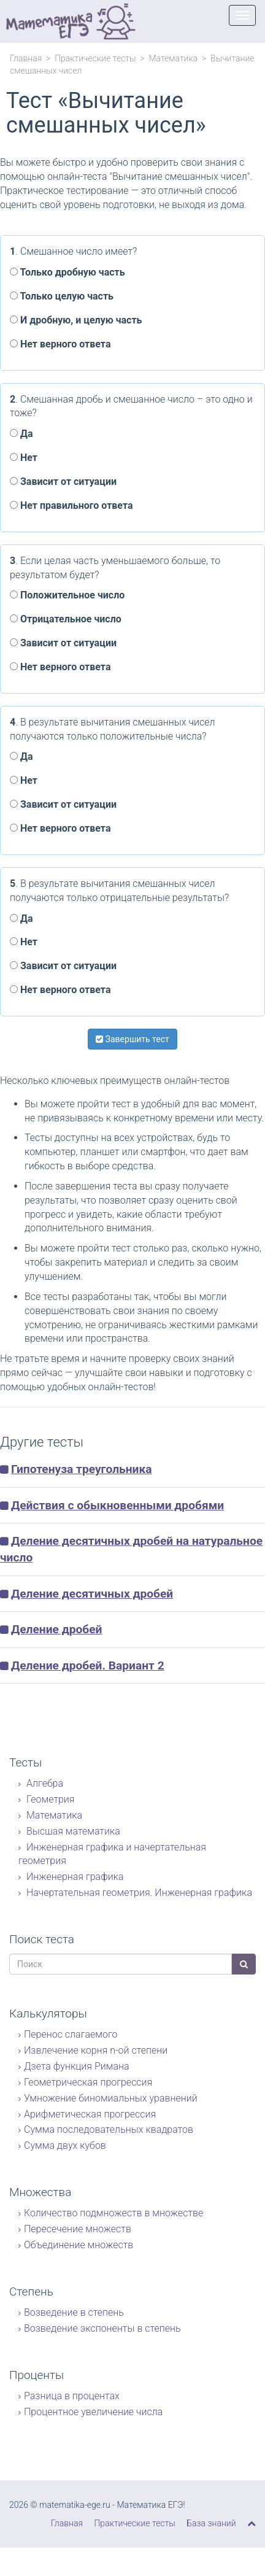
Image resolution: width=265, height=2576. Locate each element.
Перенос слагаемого (70, 2034)
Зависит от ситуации (63, 481)
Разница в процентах (72, 2396)
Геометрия (49, 1799)
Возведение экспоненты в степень (102, 2328)
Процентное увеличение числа (93, 2412)
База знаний (211, 2523)
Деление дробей (56, 1629)
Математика (173, 58)
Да (21, 433)
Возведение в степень (74, 2312)
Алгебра (43, 1783)
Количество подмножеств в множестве (113, 2213)
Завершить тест (132, 1039)
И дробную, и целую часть (76, 320)
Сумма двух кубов (65, 2145)
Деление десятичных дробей (92, 1594)
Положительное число (67, 595)
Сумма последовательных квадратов (108, 2129)
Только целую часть (61, 296)
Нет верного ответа (60, 344)
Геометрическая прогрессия (88, 2082)
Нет (23, 457)
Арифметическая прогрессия (90, 2114)
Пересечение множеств (77, 2229)
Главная (26, 58)
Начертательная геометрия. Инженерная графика (138, 1892)
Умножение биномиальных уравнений (111, 2098)
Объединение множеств (78, 2245)
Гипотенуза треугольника (81, 1469)
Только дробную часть (67, 272)
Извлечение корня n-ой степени (95, 2050)
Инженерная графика (74, 1876)
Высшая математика (72, 1831)
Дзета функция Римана (76, 2066)
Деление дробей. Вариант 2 (87, 1665)
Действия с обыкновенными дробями (117, 1505)
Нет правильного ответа (71, 505)
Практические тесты (95, 58)
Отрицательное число (65, 619)
